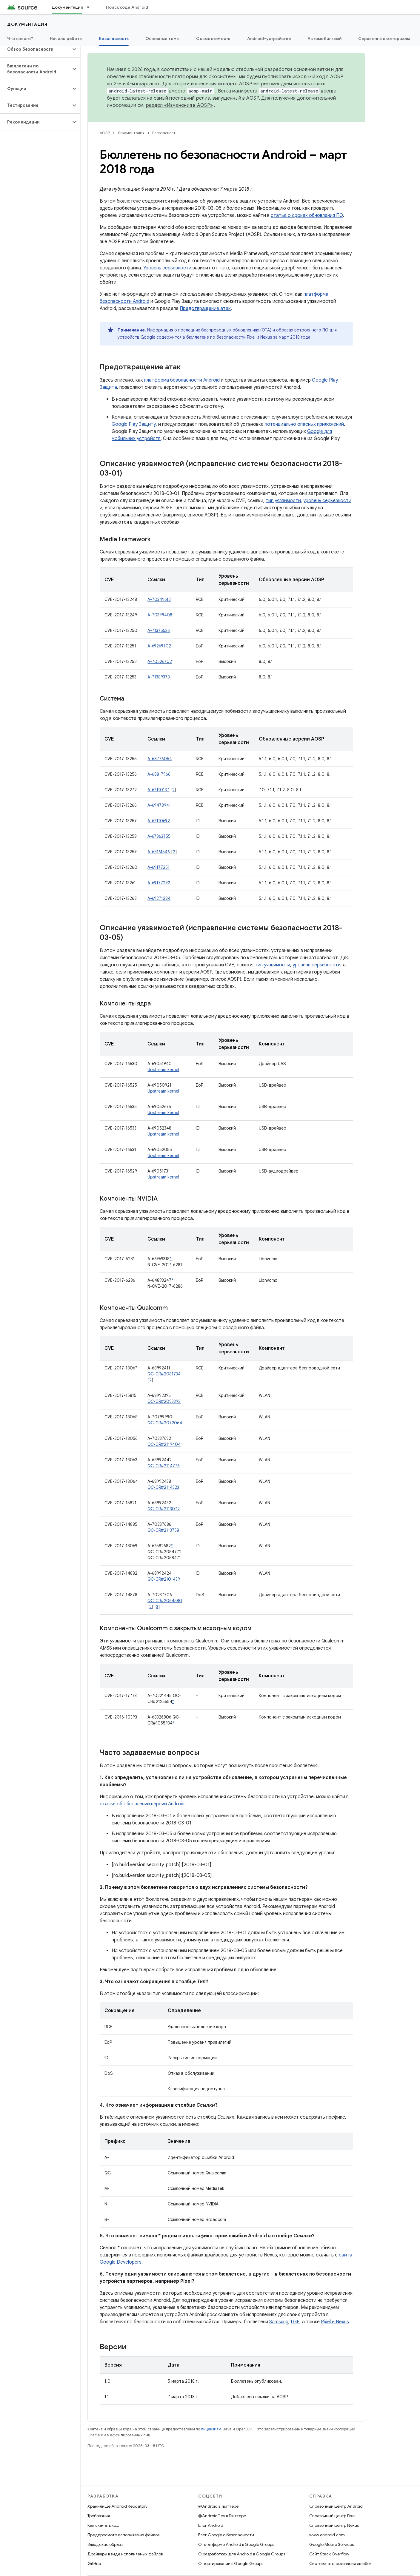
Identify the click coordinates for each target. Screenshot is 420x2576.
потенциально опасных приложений (304, 424)
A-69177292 (158, 883)
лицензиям (211, 2429)
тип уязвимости (283, 501)
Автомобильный (324, 38)
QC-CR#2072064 (164, 1423)
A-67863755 (158, 836)
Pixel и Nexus (335, 2322)
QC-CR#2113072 (163, 1508)
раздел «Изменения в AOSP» (179, 105)
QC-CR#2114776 (163, 1466)
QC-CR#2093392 (164, 1401)
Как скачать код (103, 2525)
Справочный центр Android (336, 2506)
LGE (295, 2322)
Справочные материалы (384, 38)
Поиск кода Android (127, 7)
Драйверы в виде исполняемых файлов (125, 2554)
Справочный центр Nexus (334, 2525)
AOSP (105, 132)
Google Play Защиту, (134, 424)
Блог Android (210, 2525)
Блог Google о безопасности (226, 2535)
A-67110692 (158, 820)
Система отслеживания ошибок (340, 2563)
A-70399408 (159, 615)
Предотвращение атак (205, 308)
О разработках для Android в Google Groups (241, 2554)
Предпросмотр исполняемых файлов (123, 2535)
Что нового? (20, 38)
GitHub (94, 2563)
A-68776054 (159, 758)
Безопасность (164, 132)
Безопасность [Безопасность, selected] (114, 38)
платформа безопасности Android (182, 380)
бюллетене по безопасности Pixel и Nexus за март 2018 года (248, 337)
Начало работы (66, 38)
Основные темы (162, 38)
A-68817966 (158, 774)
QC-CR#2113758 (163, 1530)
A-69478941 (159, 805)
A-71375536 (158, 630)
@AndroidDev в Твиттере (222, 2515)
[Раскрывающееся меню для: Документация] (91, 7)
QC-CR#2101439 (163, 1579)
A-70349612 (159, 599)
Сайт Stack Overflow (329, 2554)
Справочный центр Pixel (332, 2515)
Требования (98, 2515)
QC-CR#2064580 (164, 1600)
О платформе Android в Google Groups (236, 2544)
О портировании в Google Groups (230, 2563)
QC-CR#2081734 (164, 1374)
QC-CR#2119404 (164, 1444)
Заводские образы (105, 2544)
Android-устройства (269, 38)
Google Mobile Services (331, 2544)
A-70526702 (159, 661)
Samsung (278, 2322)
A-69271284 (158, 898)
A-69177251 (158, 867)
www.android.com (327, 2535)
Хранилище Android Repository (117, 2506)
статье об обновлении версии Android (142, 1804)
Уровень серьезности (167, 268)
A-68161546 (158, 851)
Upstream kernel (163, 1069)
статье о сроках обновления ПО (307, 215)
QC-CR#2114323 (163, 1487)
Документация (27, 24)
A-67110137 (158, 789)
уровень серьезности (327, 501)
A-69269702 (159, 646)
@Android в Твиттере (218, 2506)
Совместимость (213, 38)
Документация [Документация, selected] (67, 7)
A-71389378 (158, 677)
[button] (35, 49)
